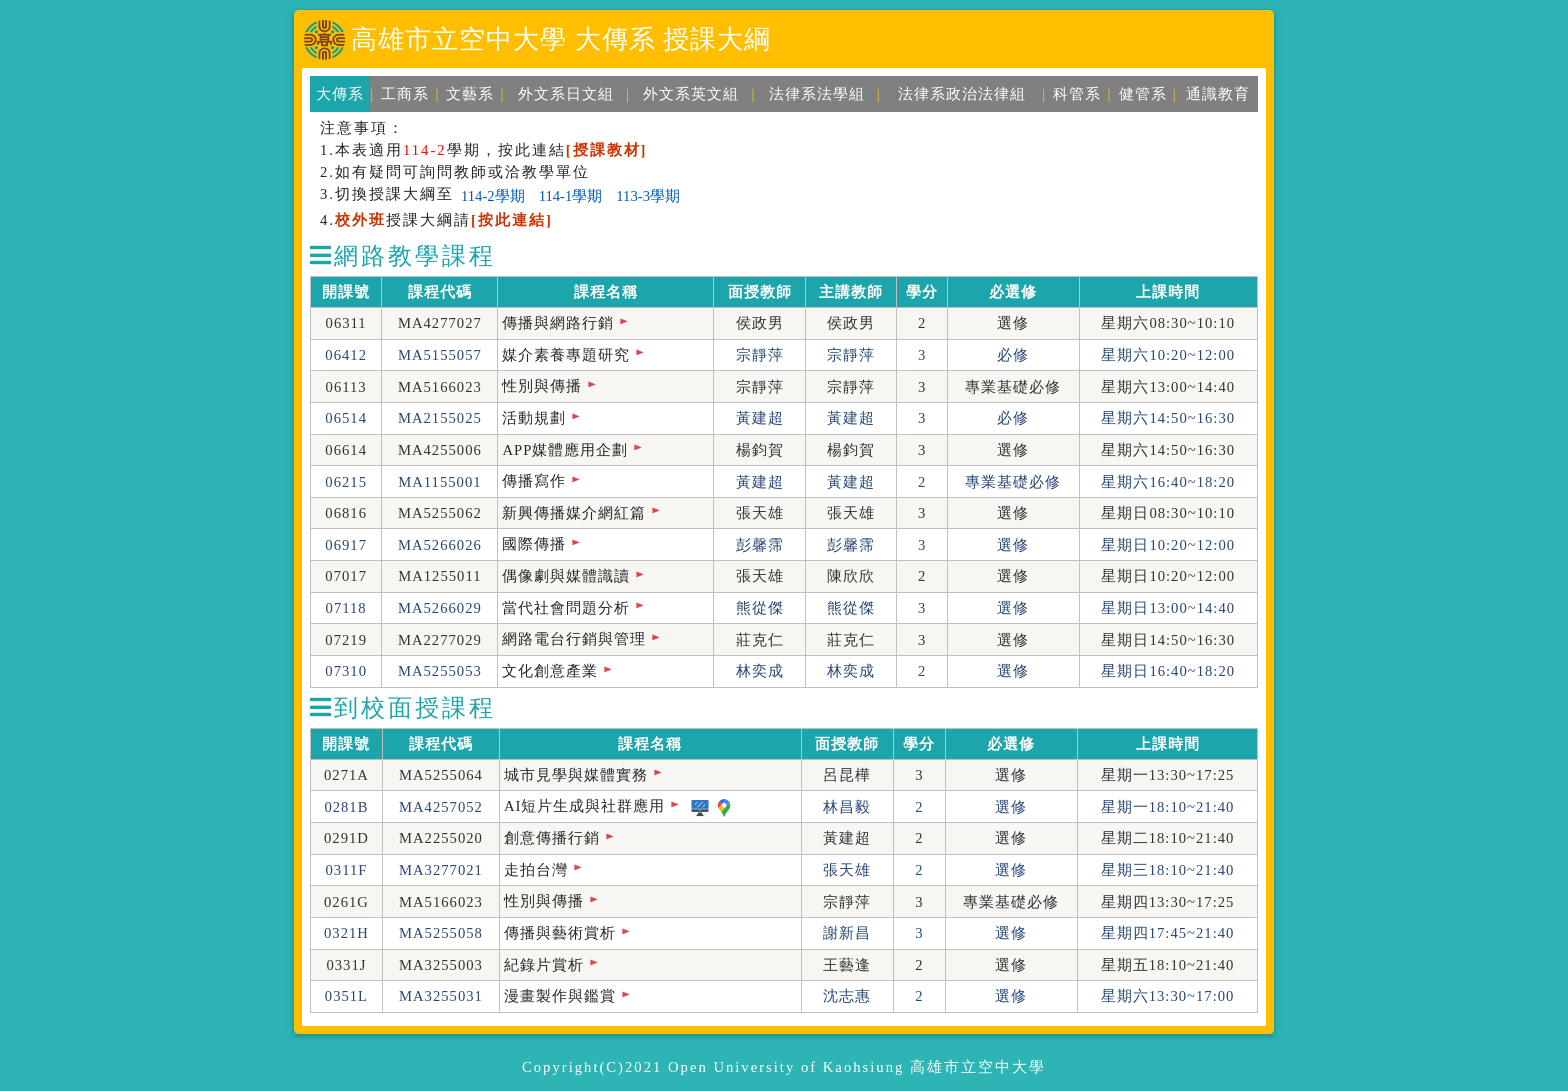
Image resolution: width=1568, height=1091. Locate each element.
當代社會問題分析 (566, 608)
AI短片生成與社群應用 (584, 806)
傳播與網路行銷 (558, 323)
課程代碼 (440, 292)
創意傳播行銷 (552, 838)
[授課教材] (607, 150)
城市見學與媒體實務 (576, 775)
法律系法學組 (817, 94)
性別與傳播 (542, 386)
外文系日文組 (566, 94)
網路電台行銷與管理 (574, 639)
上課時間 (1168, 292)
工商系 (405, 94)
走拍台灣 (536, 870)
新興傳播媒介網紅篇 (574, 513)
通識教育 (1218, 94)
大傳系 (340, 94)
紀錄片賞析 (544, 965)
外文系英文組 (691, 94)
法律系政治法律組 (962, 94)
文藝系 (470, 94)
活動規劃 (534, 418)
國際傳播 (534, 544)
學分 (922, 292)
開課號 (346, 292)
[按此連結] (512, 220)
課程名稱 (606, 292)
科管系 (1077, 94)
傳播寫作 (534, 481)
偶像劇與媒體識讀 (566, 576)
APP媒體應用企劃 (565, 450)
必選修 (1013, 292)
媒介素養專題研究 (566, 355)
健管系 (1143, 94)
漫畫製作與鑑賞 (560, 996)
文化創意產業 (550, 671)
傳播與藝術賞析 (560, 933)
